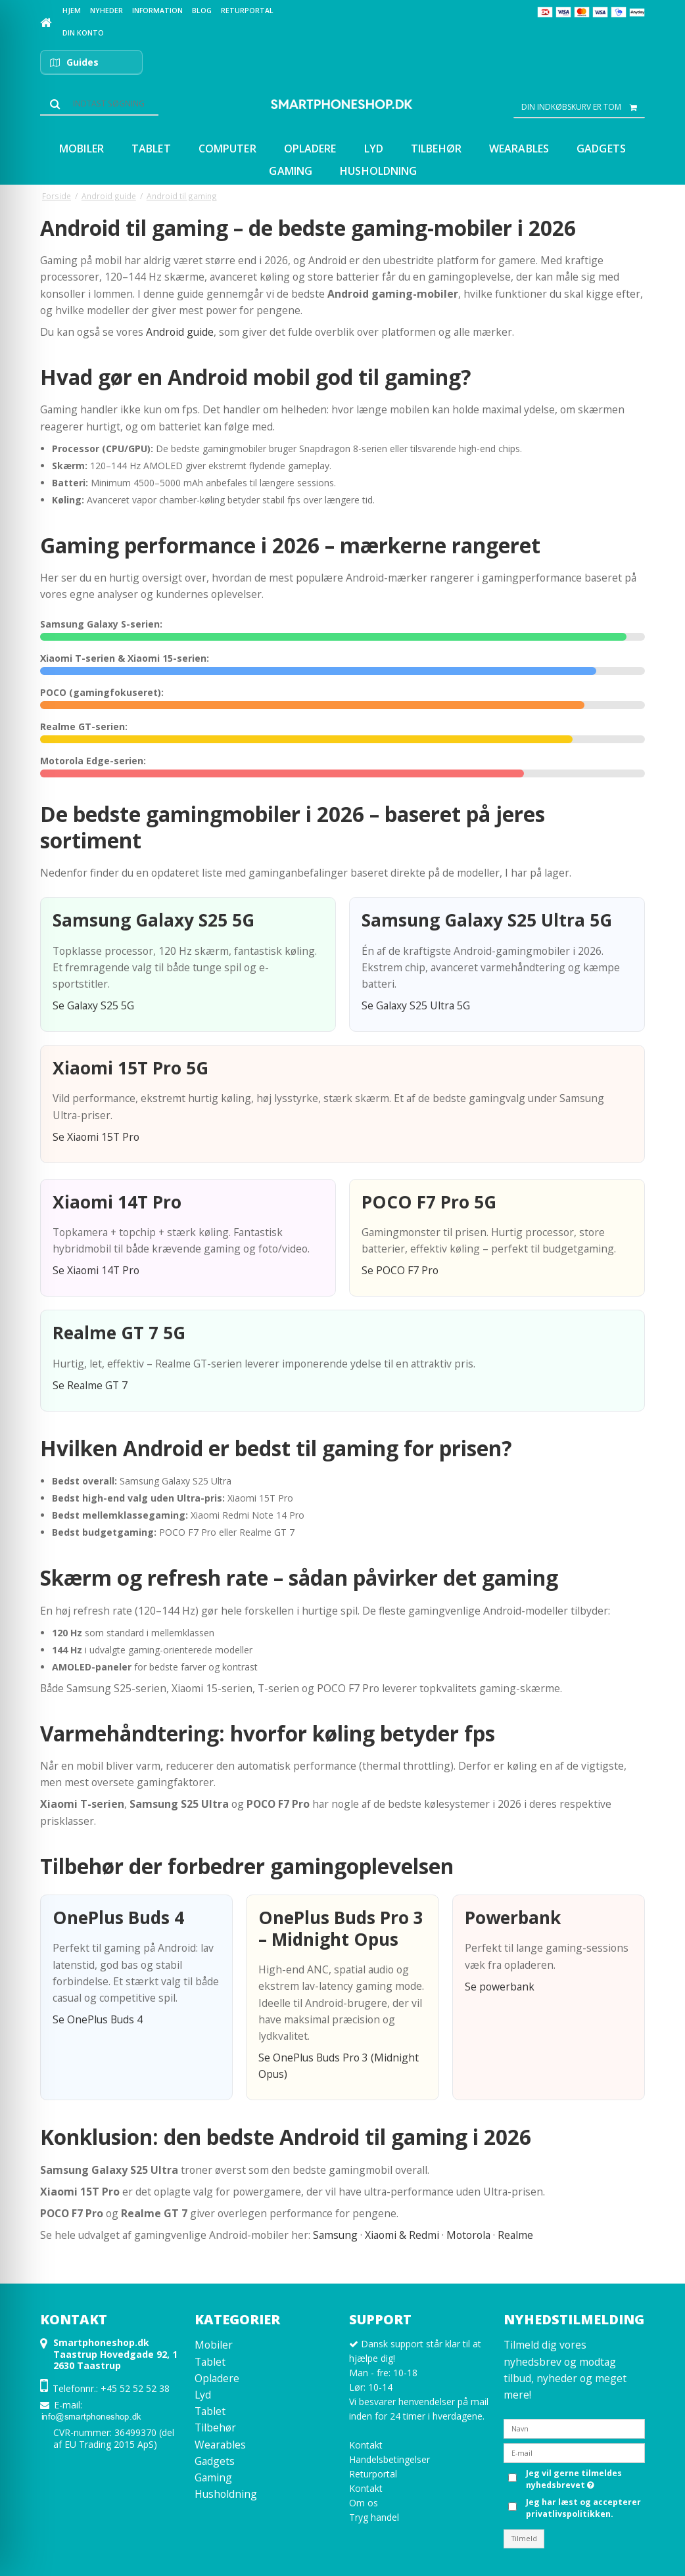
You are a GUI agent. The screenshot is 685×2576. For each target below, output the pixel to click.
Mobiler (214, 2344)
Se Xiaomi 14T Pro (96, 1270)
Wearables (220, 2444)
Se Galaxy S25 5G (93, 1005)
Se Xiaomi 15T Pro (96, 1137)
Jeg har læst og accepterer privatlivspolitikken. (583, 2507)
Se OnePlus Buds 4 (98, 2019)
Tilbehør (215, 2427)
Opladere (217, 2378)
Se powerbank (499, 1986)
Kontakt (366, 2445)
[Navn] (574, 2428)
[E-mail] (574, 2452)
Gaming (213, 2477)
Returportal (373, 2474)
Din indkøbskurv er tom (583, 107)
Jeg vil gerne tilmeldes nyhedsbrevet (573, 2479)
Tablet (210, 2362)
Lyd (203, 2394)
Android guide (180, 332)
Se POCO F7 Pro (400, 1270)
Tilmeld (524, 2538)
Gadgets (215, 2461)
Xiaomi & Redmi (402, 2235)
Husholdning (226, 2494)
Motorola (468, 2235)
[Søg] (99, 103)
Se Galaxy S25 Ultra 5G (416, 1005)
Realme (515, 2235)
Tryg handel (374, 2517)
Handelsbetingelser (389, 2459)
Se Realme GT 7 (90, 1385)
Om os (363, 2502)
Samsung (335, 2235)
